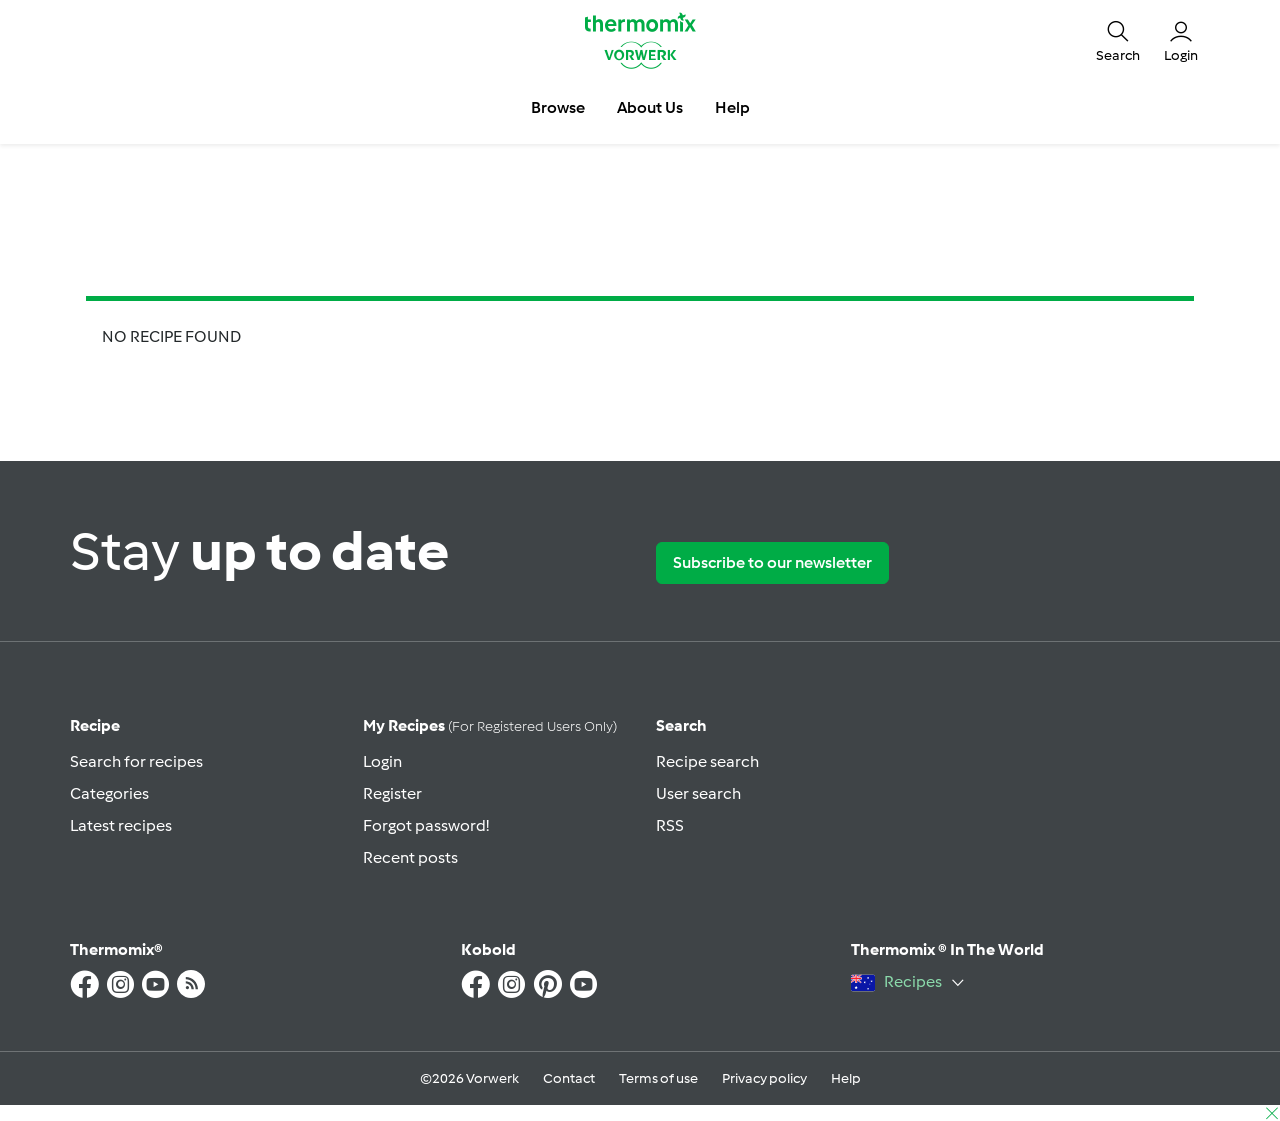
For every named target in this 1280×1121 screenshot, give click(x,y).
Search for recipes (136, 761)
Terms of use (658, 1078)
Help (846, 1078)
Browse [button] (558, 107)
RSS (670, 825)
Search (681, 725)
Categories (109, 793)
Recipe (95, 725)
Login (382, 761)
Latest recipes (121, 825)
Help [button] (732, 107)
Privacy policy (764, 1078)
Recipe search (707, 761)
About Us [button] (650, 107)
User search (698, 793)
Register (392, 793)
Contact (569, 1078)
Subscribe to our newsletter (772, 562)
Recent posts (410, 857)
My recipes (490, 725)
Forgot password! (426, 825)
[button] (1118, 40)
